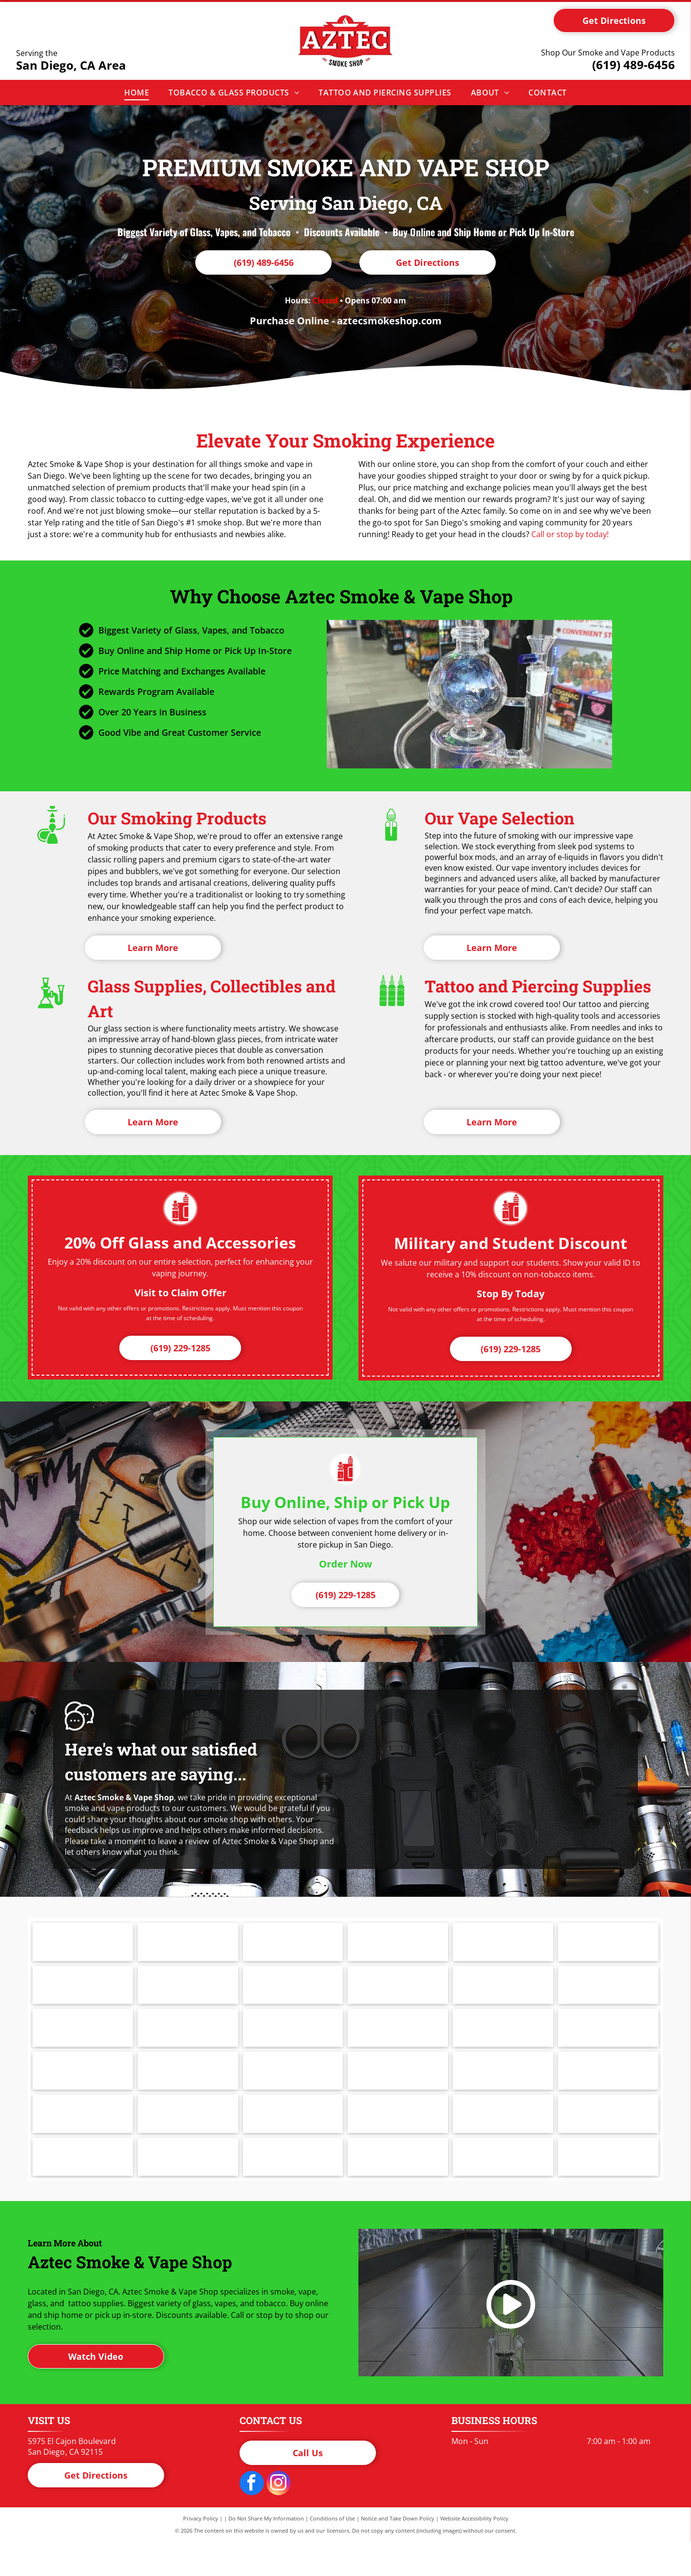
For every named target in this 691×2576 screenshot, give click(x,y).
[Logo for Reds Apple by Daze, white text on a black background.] (503, 2091)
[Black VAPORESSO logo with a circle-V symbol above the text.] (293, 2188)
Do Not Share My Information (266, 2553)
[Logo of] (293, 1945)
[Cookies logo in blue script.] (188, 1994)
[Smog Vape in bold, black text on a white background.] (293, 2140)
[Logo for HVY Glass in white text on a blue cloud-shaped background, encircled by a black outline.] (83, 2091)
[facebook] (252, 2518)
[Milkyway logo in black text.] (398, 1945)
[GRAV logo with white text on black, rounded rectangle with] (608, 2042)
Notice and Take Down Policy (397, 2553)
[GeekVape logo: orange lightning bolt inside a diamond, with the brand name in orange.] (398, 2042)
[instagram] (278, 2518)
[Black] (83, 2042)
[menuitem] (136, 92)
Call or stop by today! (570, 534)
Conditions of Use (332, 2553)
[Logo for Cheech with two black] (83, 1994)
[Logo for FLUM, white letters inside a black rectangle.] (608, 1994)
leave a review (183, 1841)
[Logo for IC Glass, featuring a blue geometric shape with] (188, 2091)
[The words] (188, 2042)
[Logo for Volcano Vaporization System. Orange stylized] (398, 2188)
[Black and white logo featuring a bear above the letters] (83, 2188)
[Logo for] (608, 2140)
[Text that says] (398, 1994)
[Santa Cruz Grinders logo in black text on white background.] (188, 2140)
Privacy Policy (200, 2553)
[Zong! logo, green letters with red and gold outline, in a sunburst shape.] (503, 2188)
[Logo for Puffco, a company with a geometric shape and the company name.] (188, 1945)
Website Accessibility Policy (474, 2553)
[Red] (293, 1994)
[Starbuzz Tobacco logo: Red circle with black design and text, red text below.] (503, 2140)
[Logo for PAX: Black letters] (83, 1945)
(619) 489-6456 (633, 64)
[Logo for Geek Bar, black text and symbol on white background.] (293, 2042)
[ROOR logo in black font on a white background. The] (83, 2140)
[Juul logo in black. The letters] (503, 1945)
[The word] (188, 2188)
